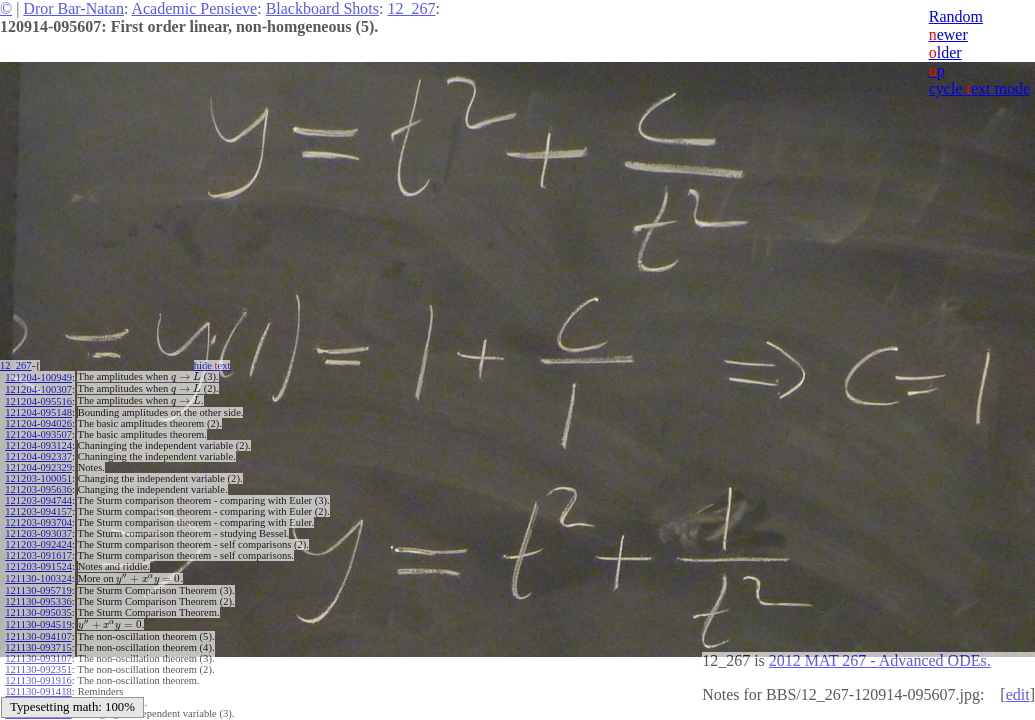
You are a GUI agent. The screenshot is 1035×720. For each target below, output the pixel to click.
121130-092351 (38, 662)
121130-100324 (38, 574)
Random (956, 16)
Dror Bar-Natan (73, 8)
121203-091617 (38, 552)
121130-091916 (38, 673)
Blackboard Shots (322, 8)
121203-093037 (38, 530)
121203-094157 (38, 508)
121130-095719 (38, 585)
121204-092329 (38, 464)
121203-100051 (38, 475)
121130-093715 (38, 640)
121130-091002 (38, 695)
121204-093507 (38, 431)
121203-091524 (38, 563)
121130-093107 (38, 651)
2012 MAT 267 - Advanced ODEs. (880, 660)
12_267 (411, 8)
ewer (948, 34)
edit (1018, 694)
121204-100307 (38, 387)
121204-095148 (38, 409)
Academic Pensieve (194, 8)
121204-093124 (38, 442)
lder (945, 52)
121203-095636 (38, 486)
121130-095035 (38, 607)
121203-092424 (38, 541)
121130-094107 (38, 629)
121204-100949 (38, 376)
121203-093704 (38, 519)
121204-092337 (38, 453)
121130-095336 (38, 596)
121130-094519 (38, 618)
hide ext (218, 365)
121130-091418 (38, 684)
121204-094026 (38, 420)
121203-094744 (38, 497)
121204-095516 (38, 398)
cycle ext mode (979, 88)
